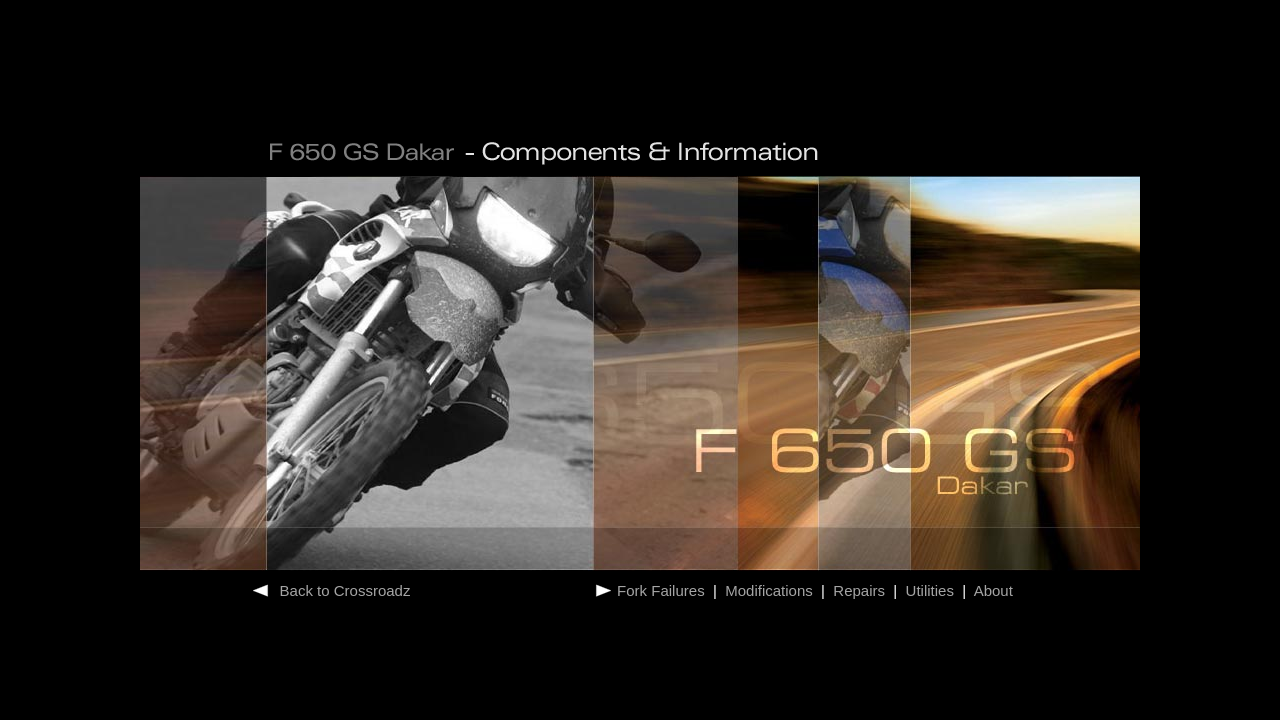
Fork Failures (663, 590)
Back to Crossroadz (345, 590)
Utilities (929, 590)
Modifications (769, 590)
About (991, 590)
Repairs (859, 590)
